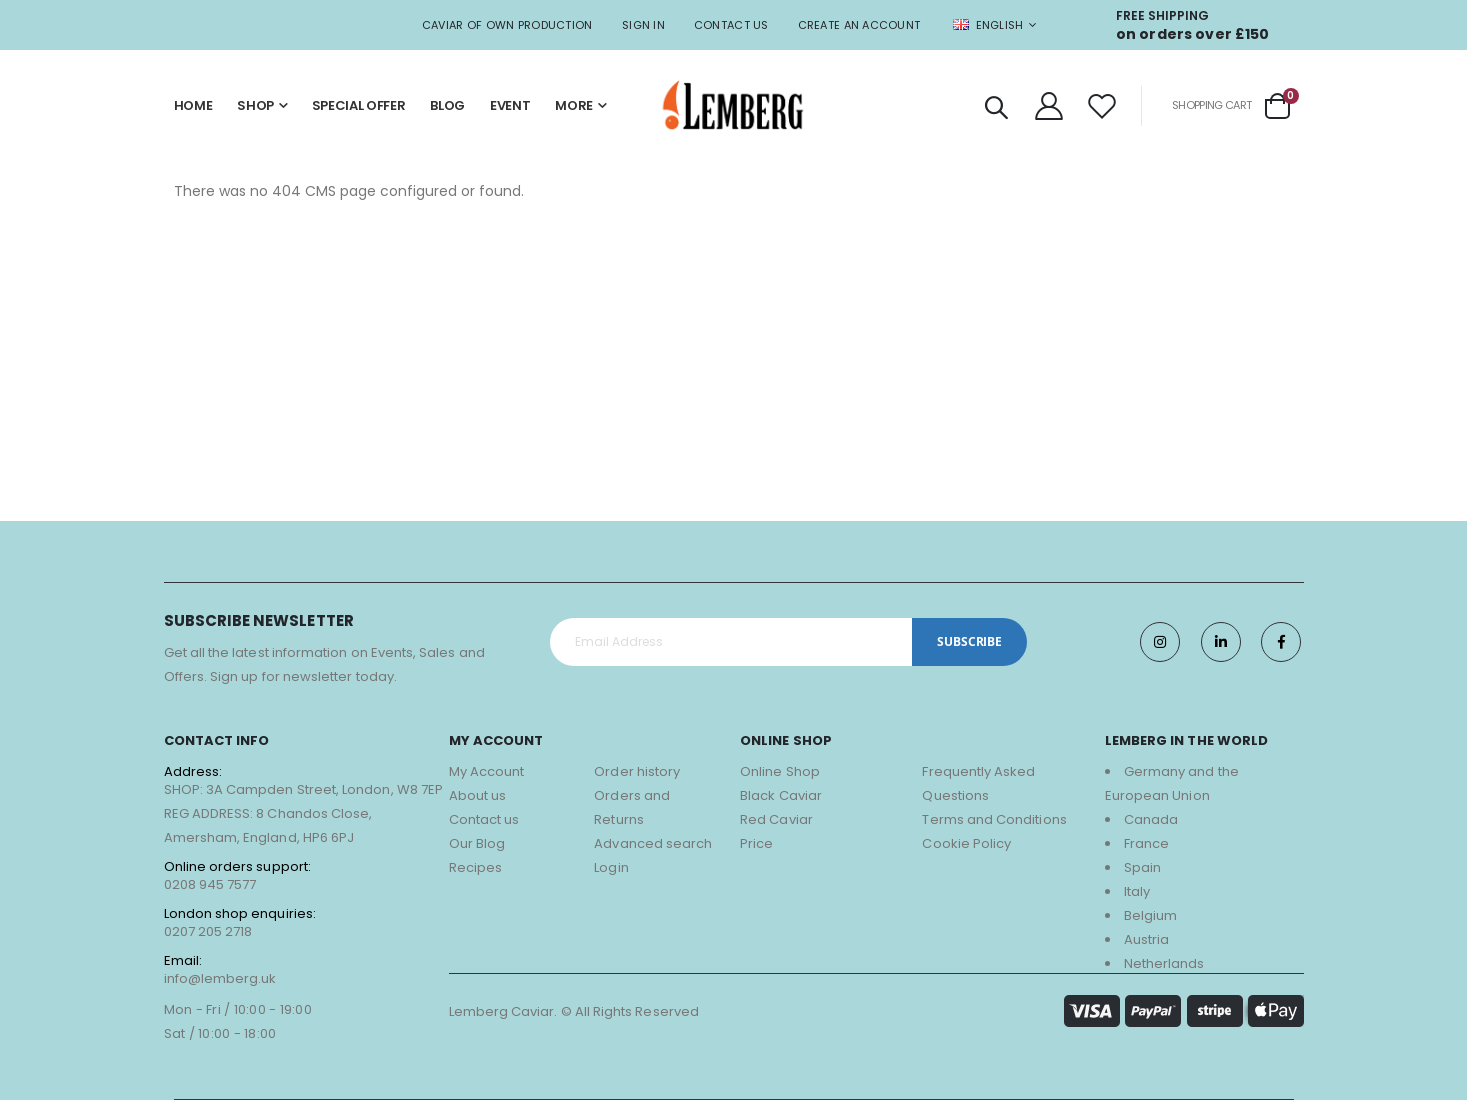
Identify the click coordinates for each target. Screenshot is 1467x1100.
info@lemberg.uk (220, 978)
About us (478, 795)
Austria (1146, 939)
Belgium (1150, 915)
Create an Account (859, 25)
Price (756, 843)
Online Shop (780, 771)
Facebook (1281, 642)
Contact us (484, 819)
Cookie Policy (966, 843)
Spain (1142, 867)
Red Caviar (776, 819)
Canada (1151, 819)
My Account (487, 771)
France (1146, 843)
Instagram (1159, 642)
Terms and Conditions (994, 819)
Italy (1137, 891)
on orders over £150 (1193, 34)
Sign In (643, 25)
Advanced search (653, 843)
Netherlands (1164, 963)
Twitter (1220, 642)
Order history (637, 771)
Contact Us (731, 25)
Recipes (475, 867)
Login (611, 867)
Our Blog (477, 843)
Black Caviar (781, 795)
